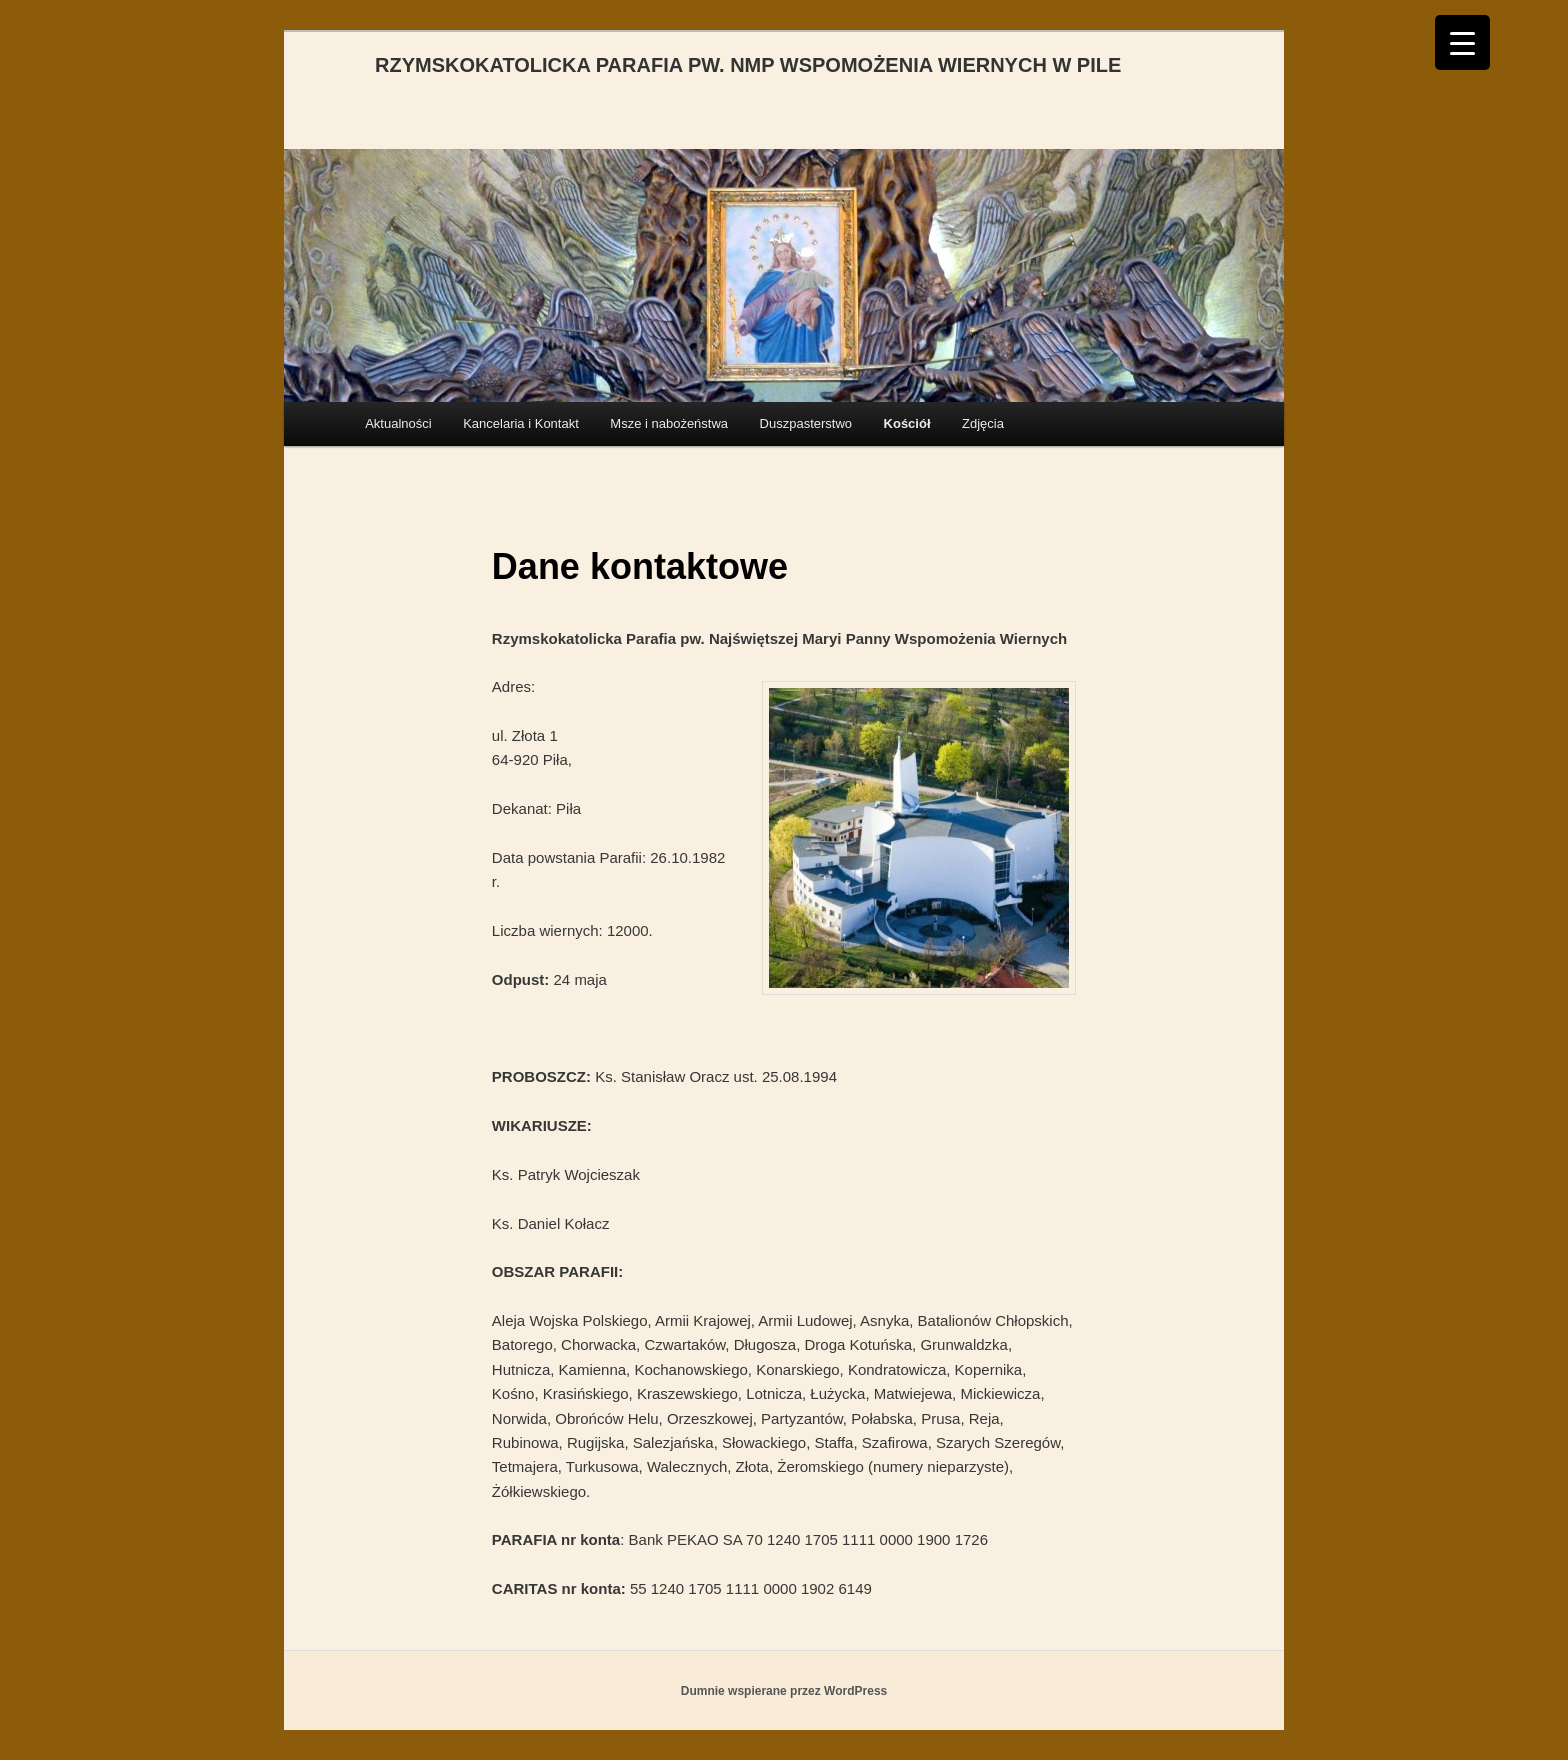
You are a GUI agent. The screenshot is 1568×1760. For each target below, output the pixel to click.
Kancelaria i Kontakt (521, 423)
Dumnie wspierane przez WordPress (784, 1691)
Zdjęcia (983, 423)
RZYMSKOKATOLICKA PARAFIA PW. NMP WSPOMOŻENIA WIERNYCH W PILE (748, 65)
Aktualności (398, 423)
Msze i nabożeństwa (669, 423)
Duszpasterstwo (806, 423)
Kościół (907, 423)
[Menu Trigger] (1462, 42)
